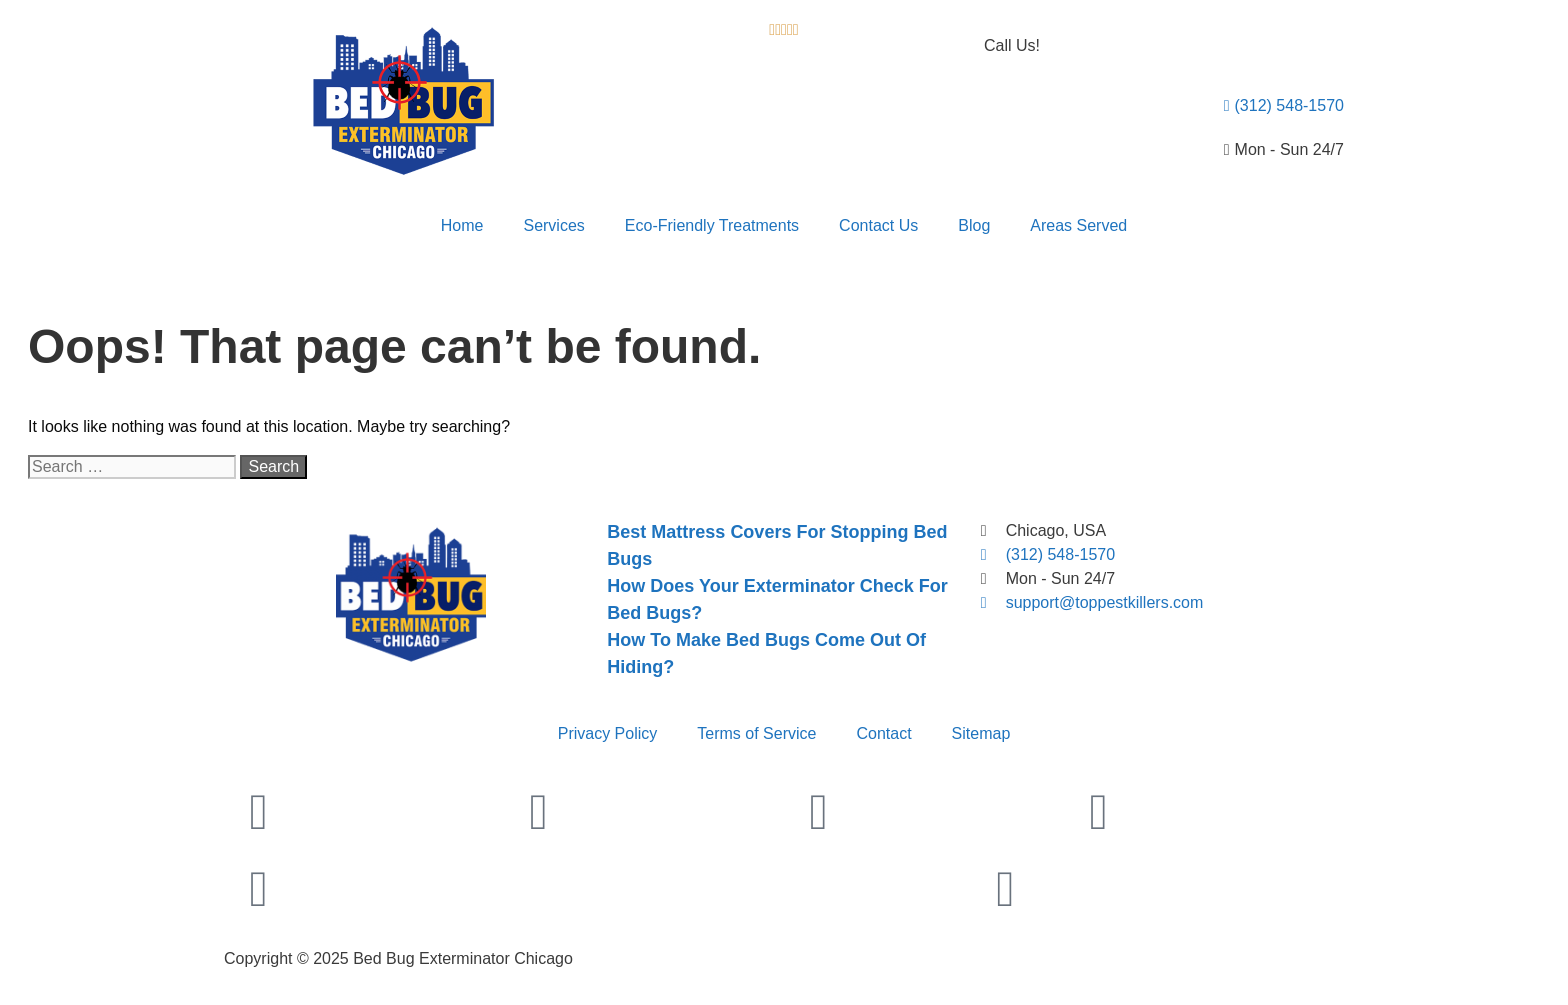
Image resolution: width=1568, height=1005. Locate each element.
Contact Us (878, 225)
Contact (883, 733)
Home (462, 225)
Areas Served (1078, 225)
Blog (974, 225)
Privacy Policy (608, 733)
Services (553, 225)
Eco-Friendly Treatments (712, 225)
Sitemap (981, 733)
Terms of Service (756, 733)
